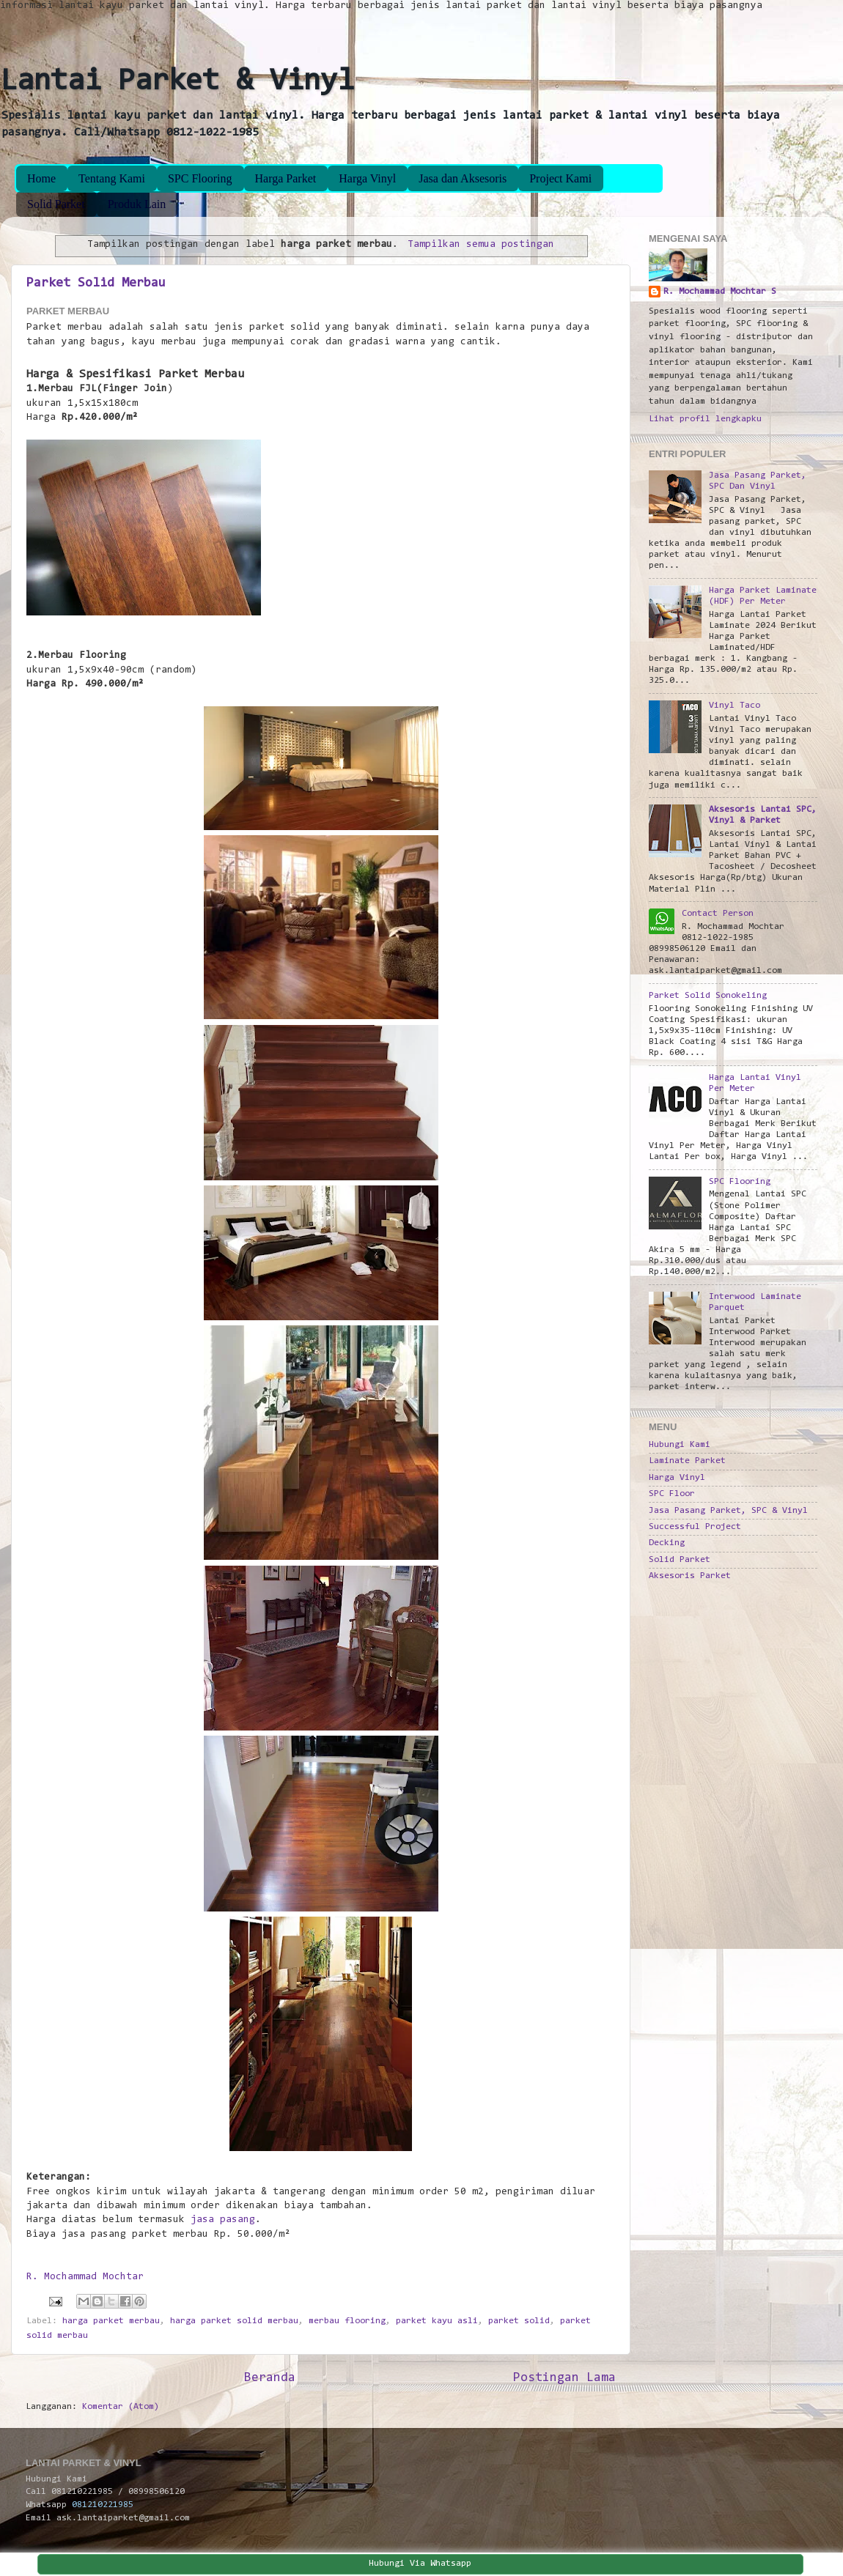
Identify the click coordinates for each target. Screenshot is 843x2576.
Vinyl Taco (734, 705)
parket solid (519, 2321)
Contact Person (718, 913)
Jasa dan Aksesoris (463, 178)
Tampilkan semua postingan (481, 245)
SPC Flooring (200, 178)
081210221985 (102, 2505)
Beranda (269, 2378)
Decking (667, 1543)
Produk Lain (137, 204)
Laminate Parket (687, 1461)
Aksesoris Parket (690, 1576)
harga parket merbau (111, 2321)
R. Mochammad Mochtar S (719, 291)
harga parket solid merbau (234, 2321)
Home (41, 178)
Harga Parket (286, 178)
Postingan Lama (564, 2378)
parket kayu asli (437, 2321)
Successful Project (695, 1526)
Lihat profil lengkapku (705, 419)
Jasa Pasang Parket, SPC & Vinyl (728, 1510)
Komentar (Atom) (120, 2406)
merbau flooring (347, 2321)
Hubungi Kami (679, 1444)
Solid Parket (56, 204)
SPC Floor (672, 1493)
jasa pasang (223, 2220)
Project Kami (560, 178)
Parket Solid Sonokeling (708, 995)
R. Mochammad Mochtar (85, 2277)
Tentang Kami (111, 178)
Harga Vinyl (367, 178)
